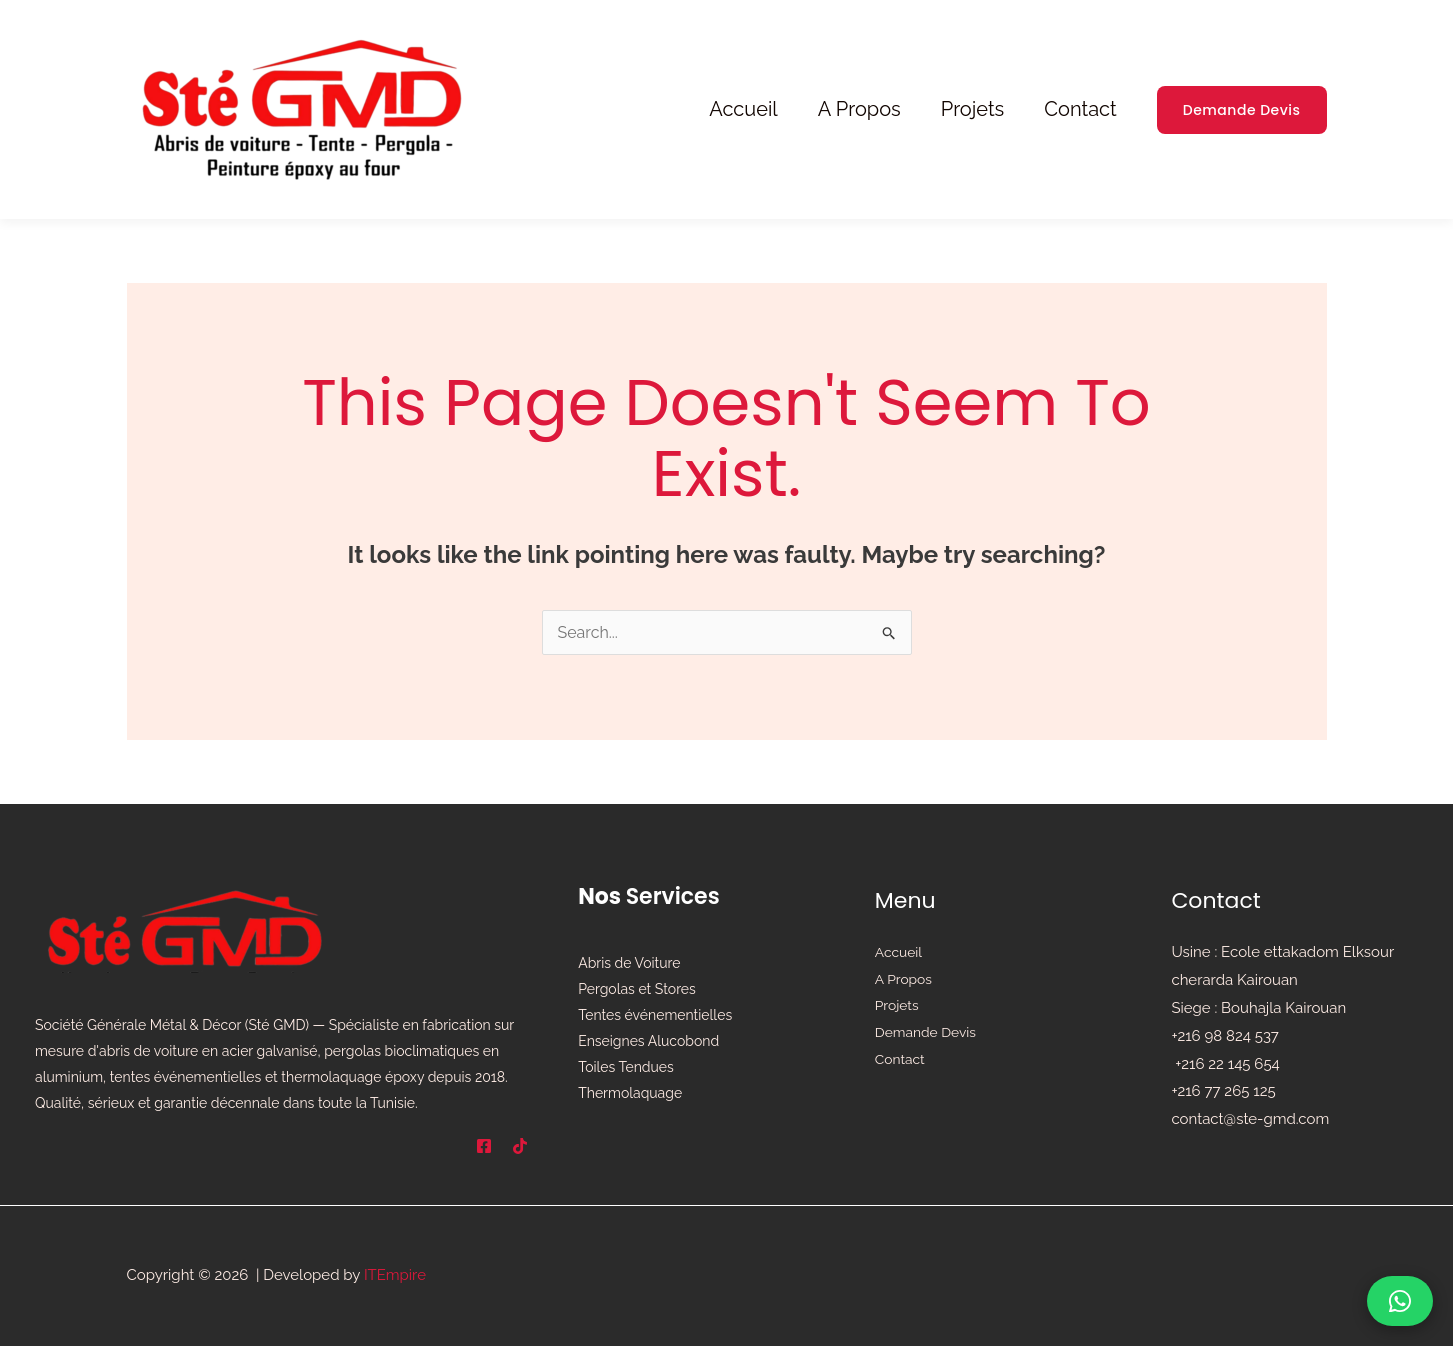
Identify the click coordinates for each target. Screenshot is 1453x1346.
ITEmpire (395, 1275)
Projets (973, 109)
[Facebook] (484, 1146)
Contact (1080, 109)
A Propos (859, 109)
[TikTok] (520, 1146)
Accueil (743, 109)
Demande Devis (926, 1030)
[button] (1242, 110)
